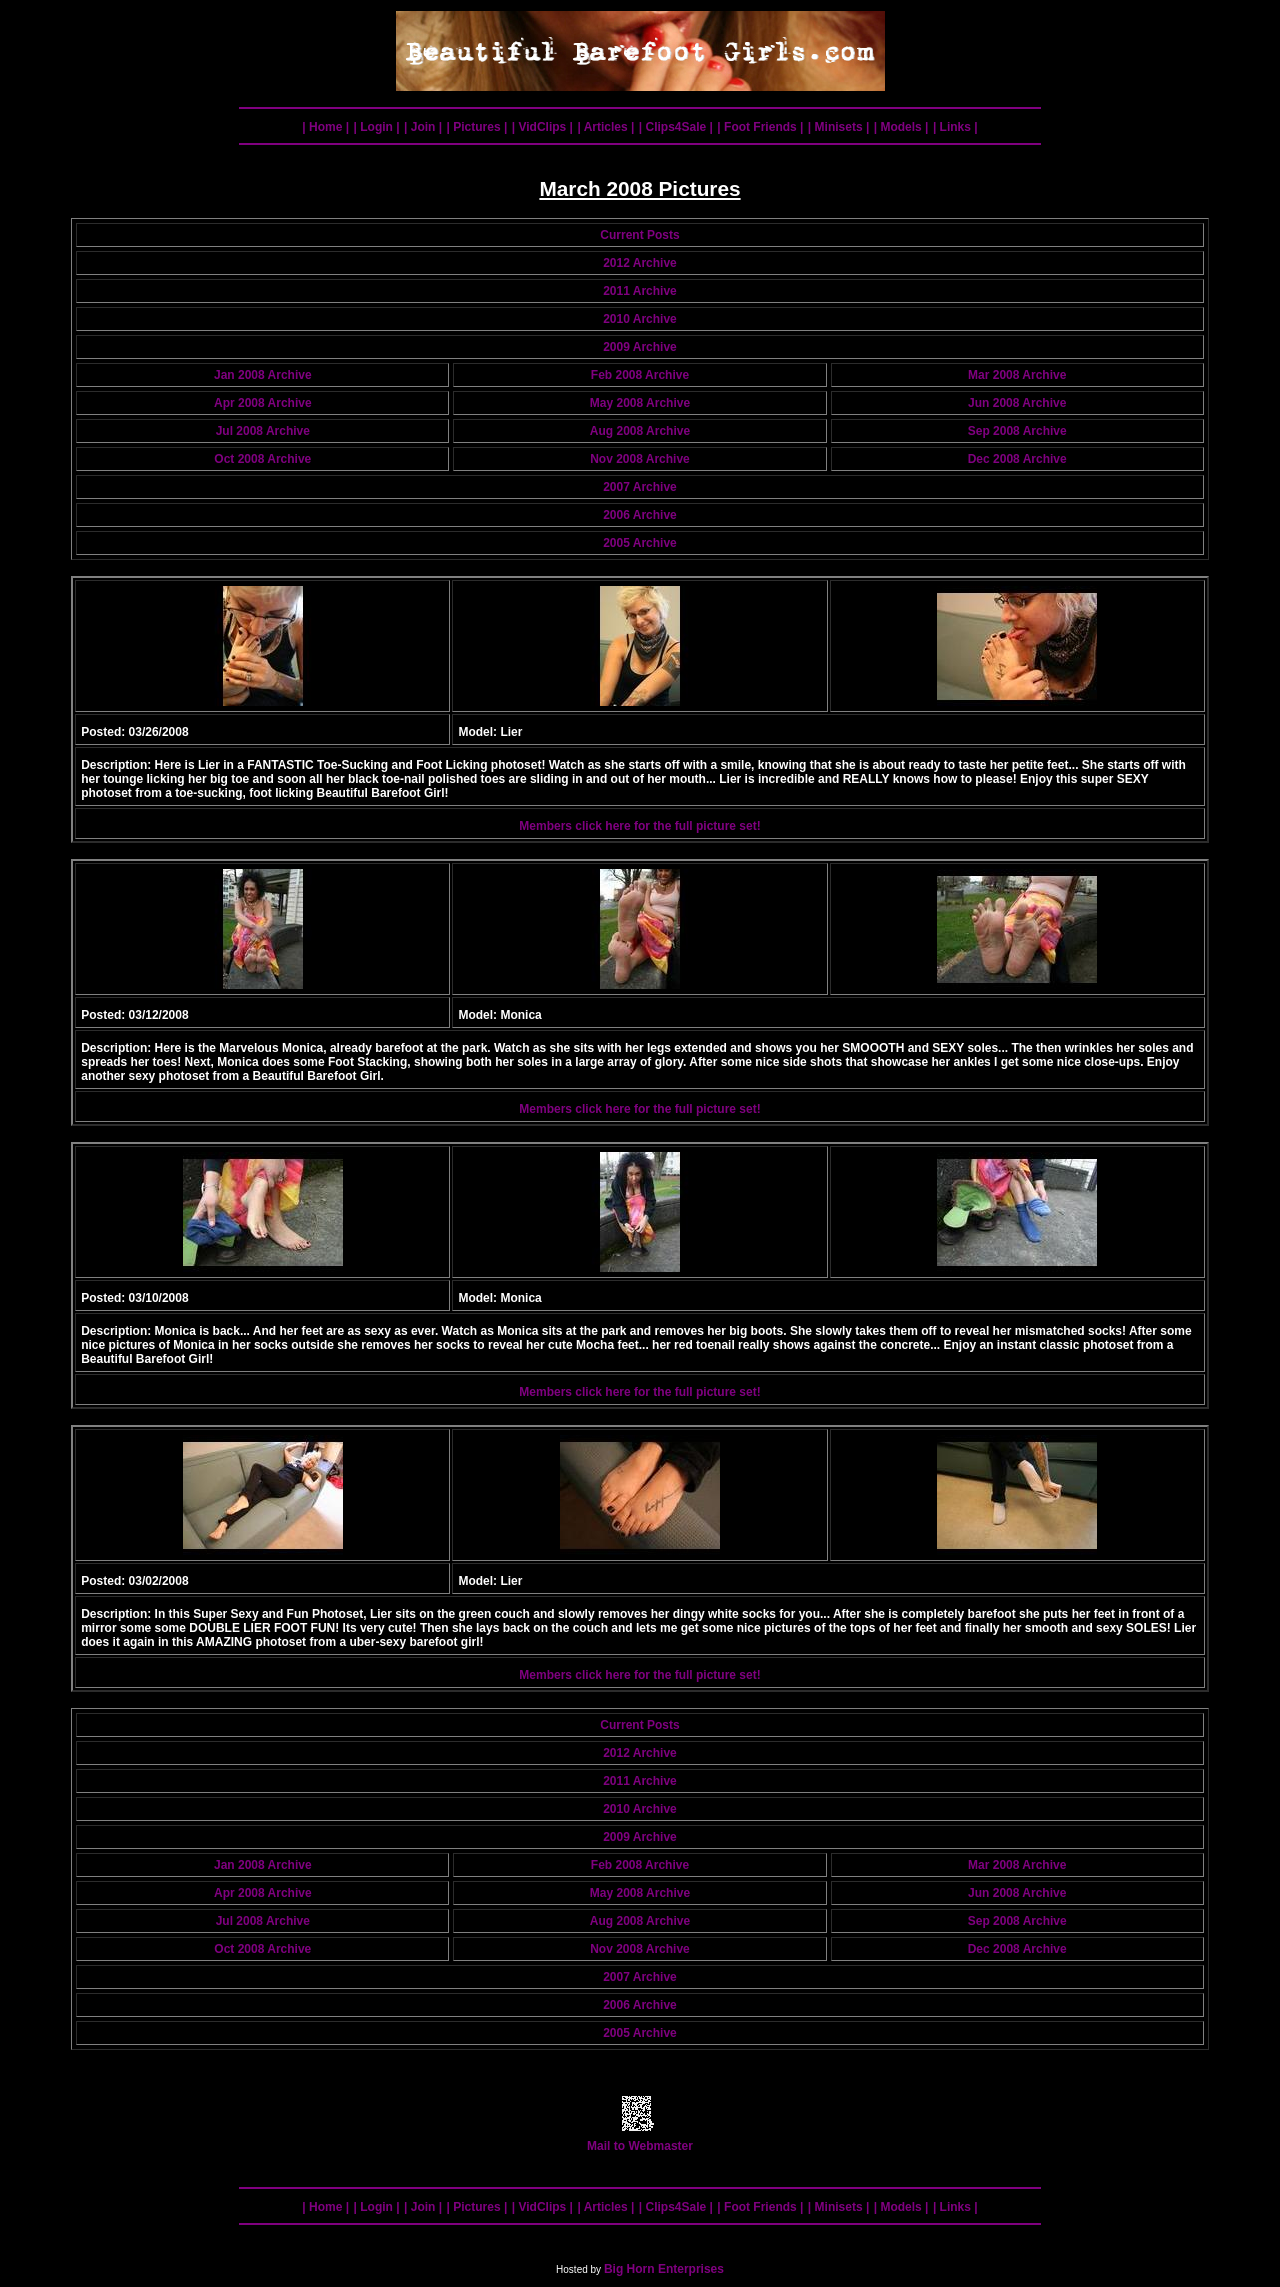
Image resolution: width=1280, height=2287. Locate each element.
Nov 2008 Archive (640, 459)
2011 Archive (640, 291)
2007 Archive (640, 487)
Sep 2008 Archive (1017, 431)
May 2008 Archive (640, 403)
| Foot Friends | (760, 127)
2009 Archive (640, 347)
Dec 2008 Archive (1017, 459)
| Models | (901, 127)
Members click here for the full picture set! (639, 826)
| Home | (325, 127)
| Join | (423, 127)
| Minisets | (838, 127)
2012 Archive (640, 263)
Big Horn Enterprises (664, 2269)
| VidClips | (542, 127)
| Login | (377, 127)
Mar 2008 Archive (1017, 375)
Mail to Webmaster (640, 2140)
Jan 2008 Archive (263, 375)
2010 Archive (640, 319)
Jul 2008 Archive (263, 431)
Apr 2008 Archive (263, 403)
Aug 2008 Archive (640, 431)
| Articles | (605, 127)
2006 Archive (640, 515)
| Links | (955, 127)
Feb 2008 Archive (640, 375)
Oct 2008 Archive (262, 459)
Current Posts (639, 235)
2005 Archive (640, 543)
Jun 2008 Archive (1017, 403)
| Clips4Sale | (676, 127)
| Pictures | (477, 127)
